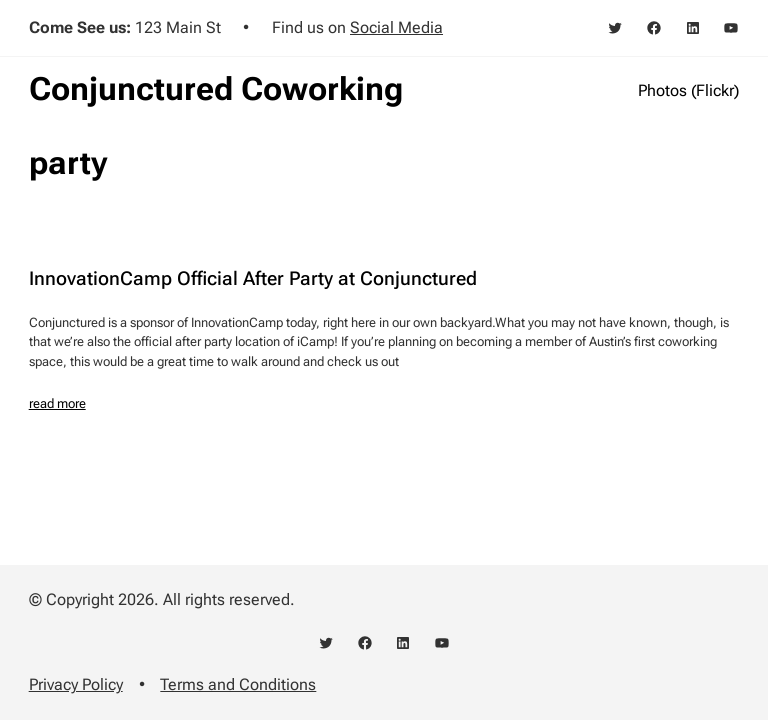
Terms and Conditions (238, 684)
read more (57, 403)
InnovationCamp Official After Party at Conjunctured (253, 279)
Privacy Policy (76, 684)
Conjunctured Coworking (216, 89)
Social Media (396, 27)
